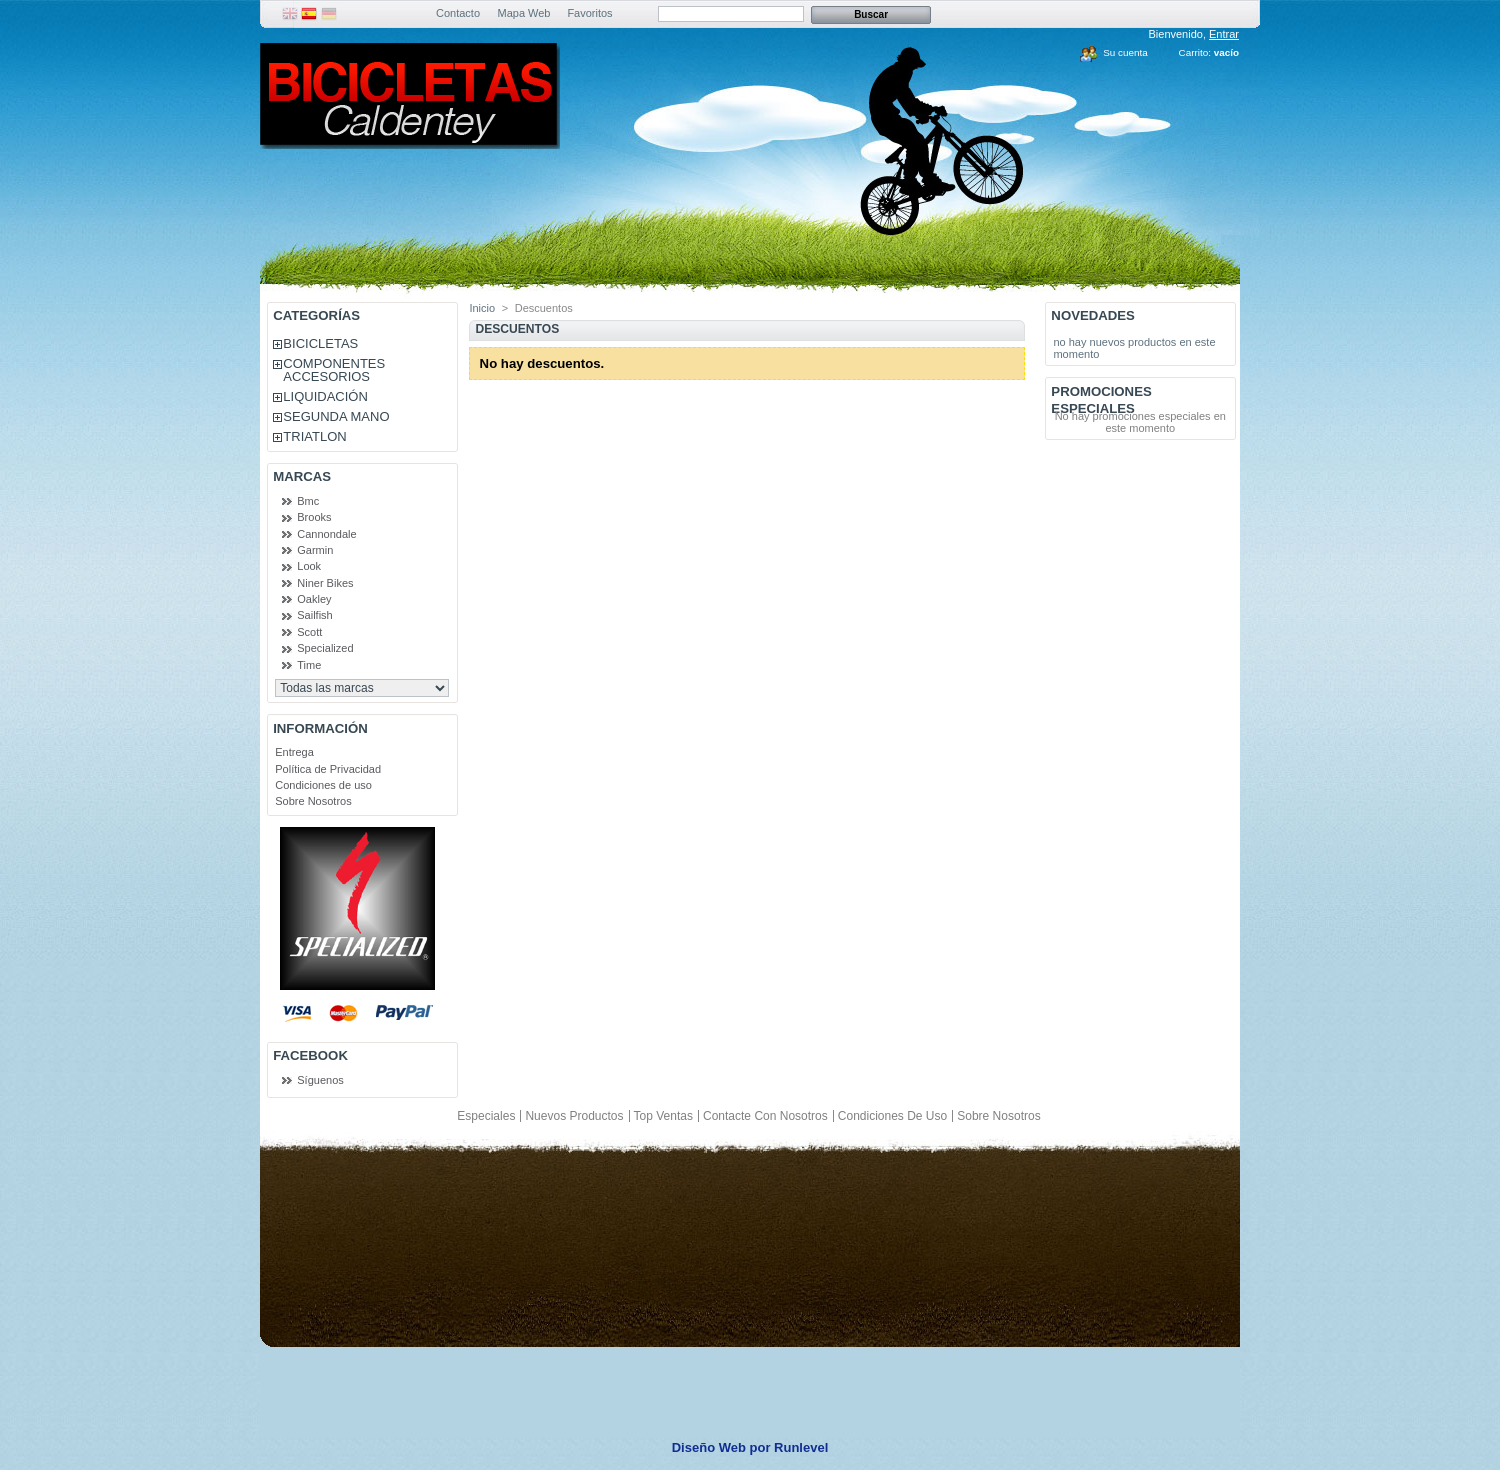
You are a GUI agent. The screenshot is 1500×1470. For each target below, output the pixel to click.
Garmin (315, 550)
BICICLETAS (320, 343)
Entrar (1224, 34)
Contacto (458, 13)
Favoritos (589, 13)
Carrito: (1195, 52)
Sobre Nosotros (313, 801)
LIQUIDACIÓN (325, 396)
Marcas (302, 476)
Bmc (308, 501)
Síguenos (320, 1080)
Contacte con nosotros (765, 1116)
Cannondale (326, 534)
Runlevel (801, 1447)
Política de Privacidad (328, 769)
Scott (309, 632)
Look (309, 566)
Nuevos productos (574, 1116)
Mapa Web (524, 13)
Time (309, 665)
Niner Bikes (325, 583)
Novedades (1093, 315)
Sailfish (314, 615)
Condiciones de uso (323, 785)
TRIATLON (314, 436)
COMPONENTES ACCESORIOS (334, 370)
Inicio (482, 308)
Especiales (486, 1116)
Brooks (314, 517)
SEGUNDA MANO (336, 416)
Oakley (314, 599)
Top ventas (663, 1116)
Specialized (325, 648)
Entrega (294, 752)
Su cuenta (1125, 52)
